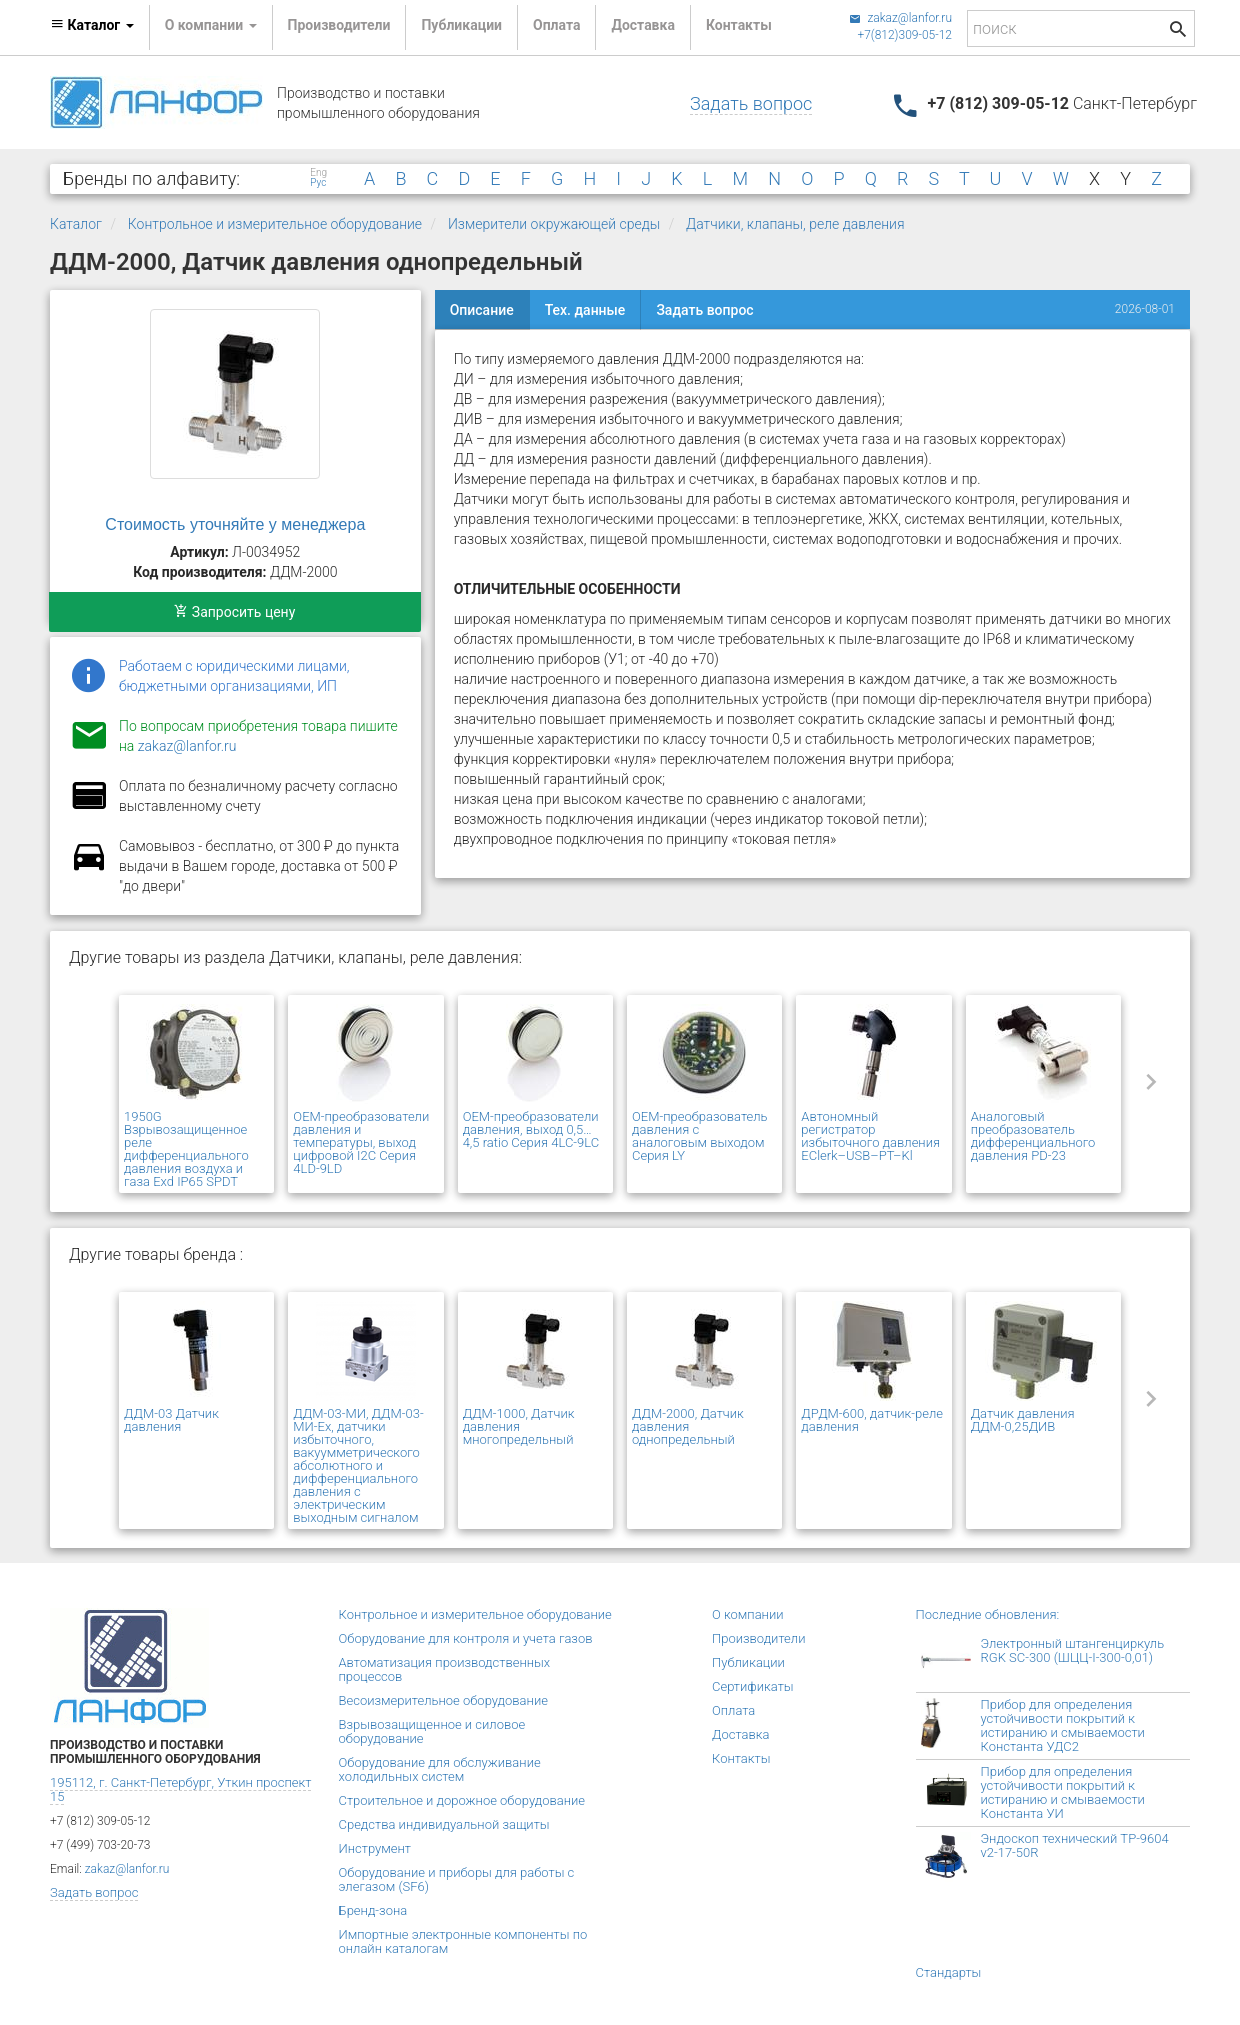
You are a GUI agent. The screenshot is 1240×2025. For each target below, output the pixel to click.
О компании (748, 1614)
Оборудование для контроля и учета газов (466, 1638)
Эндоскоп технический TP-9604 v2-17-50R (1075, 1845)
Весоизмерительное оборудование (443, 1700)
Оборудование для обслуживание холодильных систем (440, 1769)
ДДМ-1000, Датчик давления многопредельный (519, 1426)
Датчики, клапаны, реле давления (795, 224)
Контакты (739, 25)
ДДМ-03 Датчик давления (171, 1420)
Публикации (461, 25)
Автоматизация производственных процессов (445, 1669)
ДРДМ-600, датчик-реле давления (872, 1420)
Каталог (76, 224)
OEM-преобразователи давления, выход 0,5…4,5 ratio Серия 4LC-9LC (531, 1129)
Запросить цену (234, 612)
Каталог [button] (92, 25)
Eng (318, 173)
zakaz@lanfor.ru (900, 18)
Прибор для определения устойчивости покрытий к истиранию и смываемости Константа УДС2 (1063, 1725)
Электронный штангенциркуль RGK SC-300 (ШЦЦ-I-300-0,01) (1073, 1650)
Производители (339, 25)
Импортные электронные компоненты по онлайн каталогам (463, 1941)
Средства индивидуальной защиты (444, 1824)
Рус (318, 183)
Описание (482, 310)
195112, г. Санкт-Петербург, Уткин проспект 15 (180, 1789)
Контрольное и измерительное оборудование (275, 224)
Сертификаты (753, 1686)
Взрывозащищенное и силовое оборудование (432, 1731)
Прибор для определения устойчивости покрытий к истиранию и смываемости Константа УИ (1063, 1792)
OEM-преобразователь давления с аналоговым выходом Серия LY (700, 1136)
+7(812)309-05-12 (904, 35)
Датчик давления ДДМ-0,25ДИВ (1023, 1420)
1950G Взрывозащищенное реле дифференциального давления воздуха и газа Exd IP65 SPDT (186, 1149)
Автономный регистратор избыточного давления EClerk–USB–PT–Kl (870, 1136)
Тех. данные (585, 310)
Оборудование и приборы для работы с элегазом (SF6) (457, 1879)
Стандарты (949, 1972)
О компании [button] (211, 25)
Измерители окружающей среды (554, 224)
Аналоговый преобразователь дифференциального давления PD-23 (1033, 1136)
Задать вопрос (751, 103)
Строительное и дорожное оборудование (462, 1800)
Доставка (642, 25)
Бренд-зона (373, 1910)
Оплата (556, 25)
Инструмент (375, 1848)
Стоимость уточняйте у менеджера (235, 524)
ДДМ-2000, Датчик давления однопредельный (688, 1426)
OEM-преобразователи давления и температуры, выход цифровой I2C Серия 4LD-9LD (361, 1142)
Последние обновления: (988, 1614)
